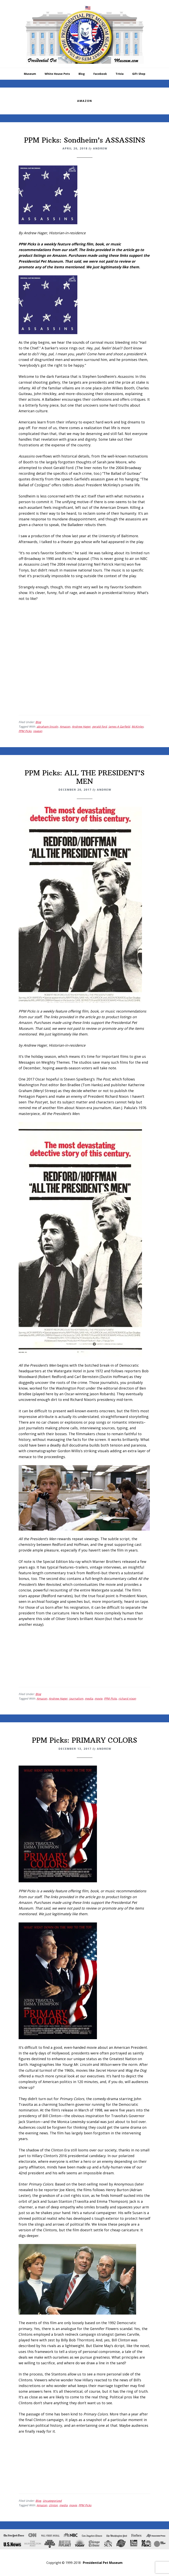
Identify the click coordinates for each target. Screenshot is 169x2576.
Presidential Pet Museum (85, 34)
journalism (76, 1698)
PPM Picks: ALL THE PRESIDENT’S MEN (85, 777)
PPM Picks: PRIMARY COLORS (84, 1740)
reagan (37, 731)
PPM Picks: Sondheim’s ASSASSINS (84, 140)
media (89, 1698)
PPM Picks (25, 731)
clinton (53, 2505)
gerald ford (99, 726)
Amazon (65, 726)
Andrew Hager (81, 726)
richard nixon (127, 1698)
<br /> (30, 630)
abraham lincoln (47, 726)
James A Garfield (119, 726)
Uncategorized (52, 2501)
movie (98, 1698)
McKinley (138, 726)
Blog (38, 722)
